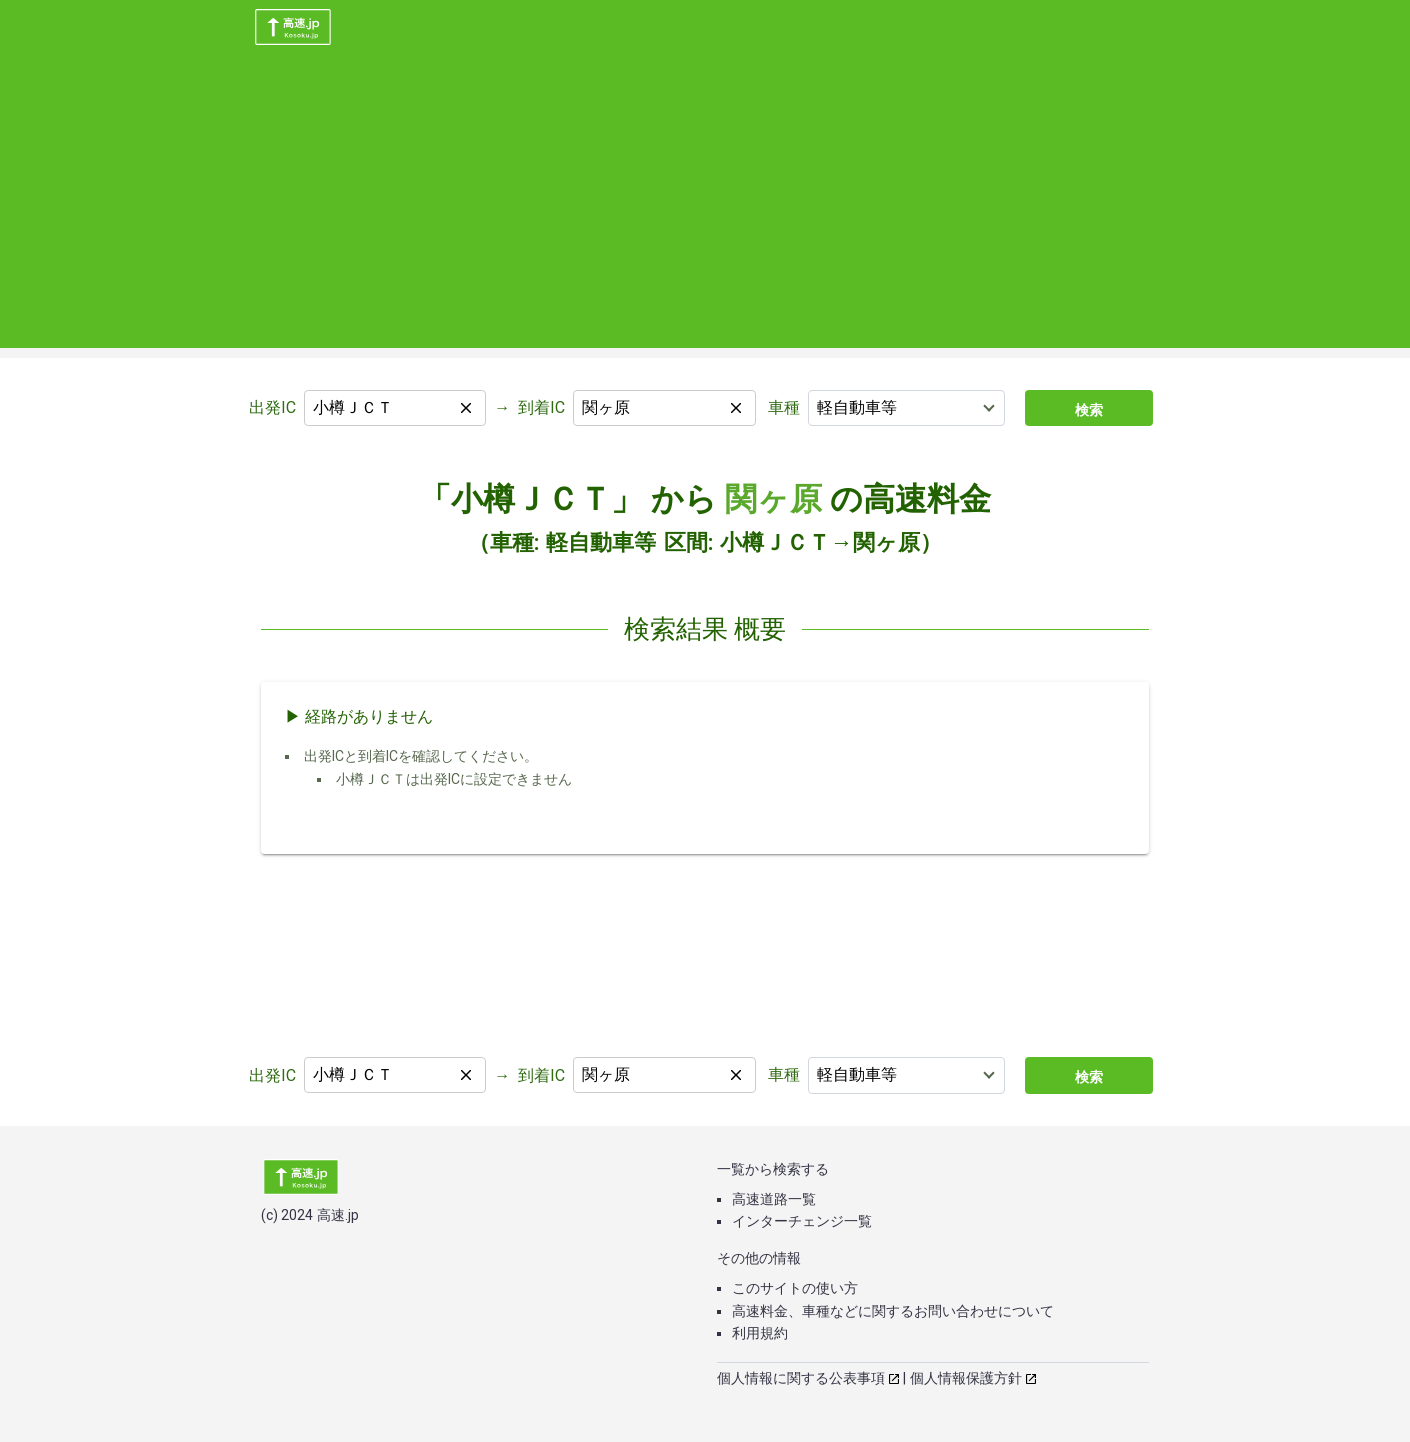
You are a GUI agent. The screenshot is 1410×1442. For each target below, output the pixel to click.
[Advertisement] (705, 208)
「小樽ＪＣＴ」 (531, 499)
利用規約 (760, 1333)
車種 (784, 407)
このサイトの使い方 (795, 1288)
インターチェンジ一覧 (802, 1221)
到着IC (541, 407)
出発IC (272, 407)
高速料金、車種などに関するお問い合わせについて (893, 1311)
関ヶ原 (773, 499)
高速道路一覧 (774, 1199)
